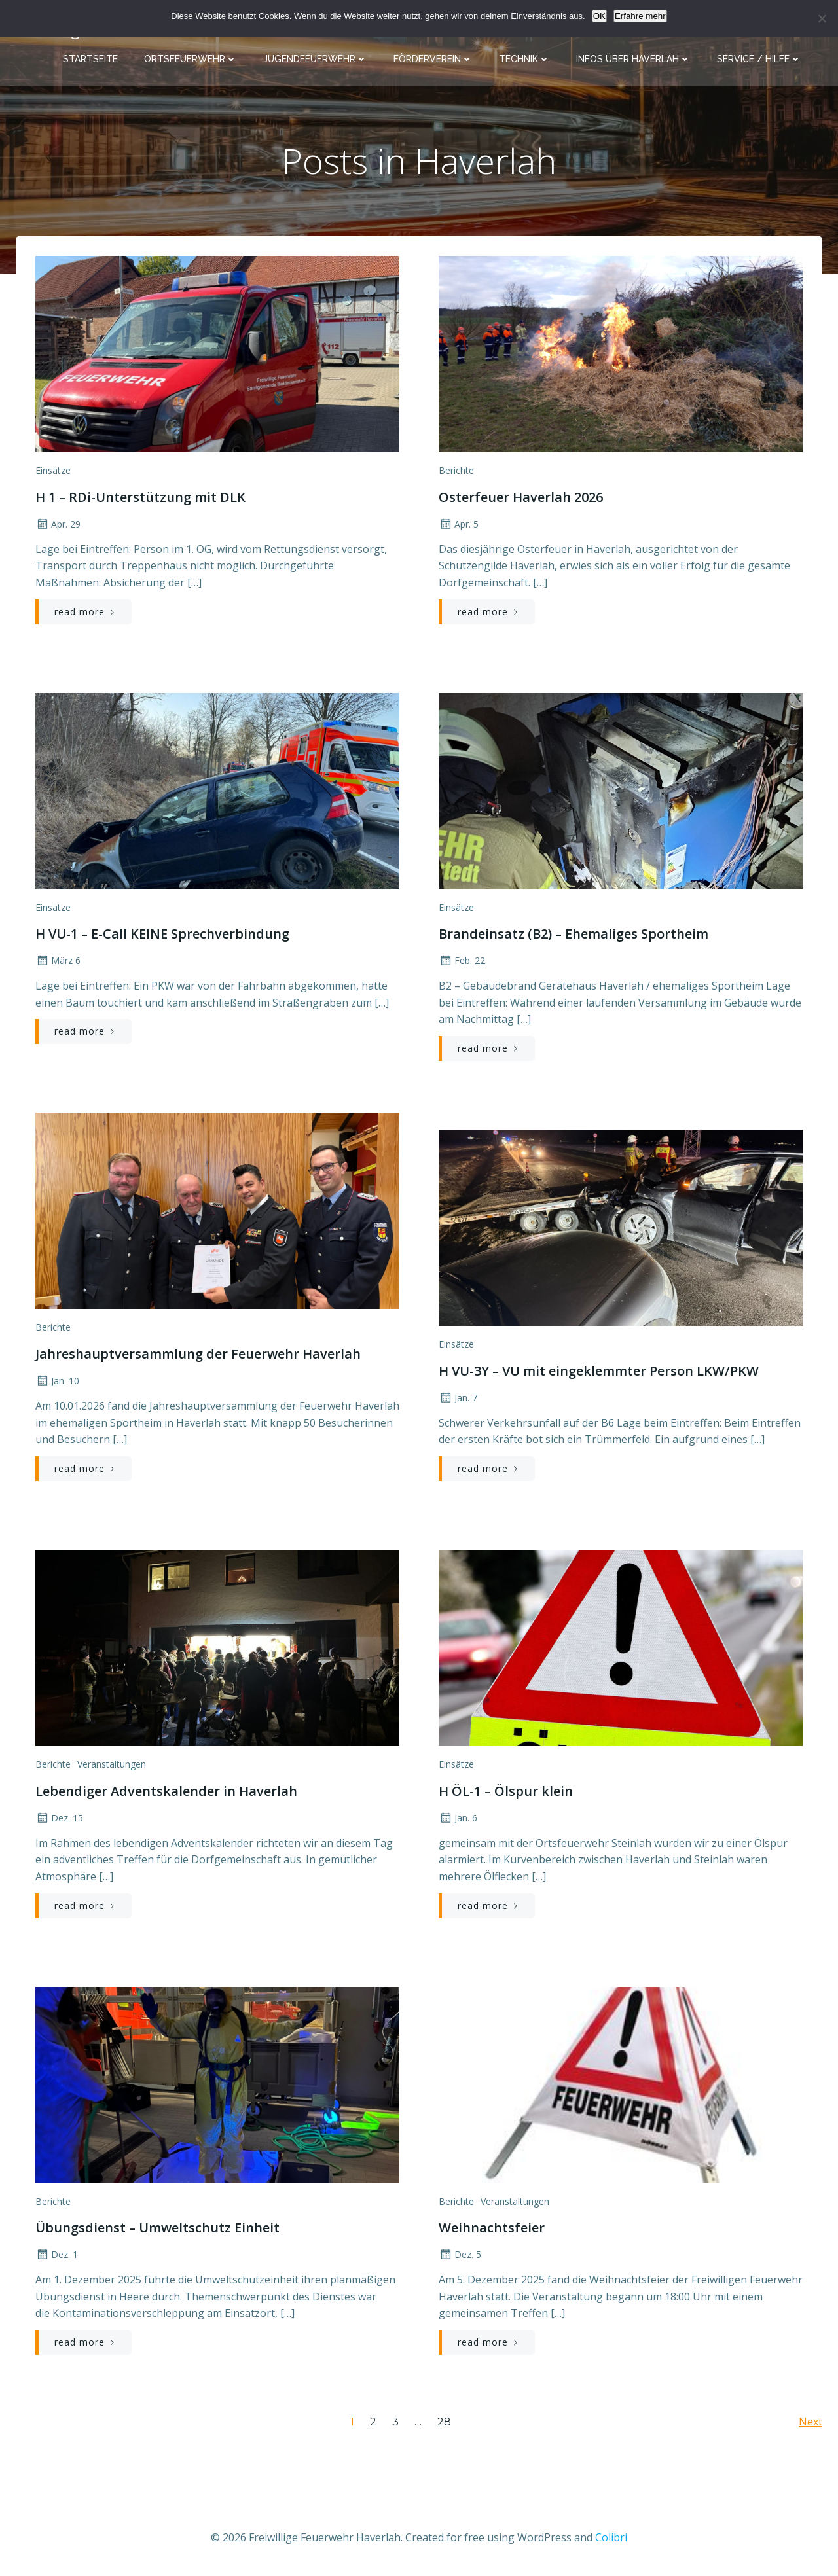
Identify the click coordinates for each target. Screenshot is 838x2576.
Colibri (611, 2537)
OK (599, 16)
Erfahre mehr (640, 16)
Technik (524, 59)
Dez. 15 (59, 1818)
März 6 (58, 960)
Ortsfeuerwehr (190, 59)
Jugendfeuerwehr (315, 59)
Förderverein (433, 59)
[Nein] (821, 18)
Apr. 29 (58, 524)
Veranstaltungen (111, 1764)
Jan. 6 (458, 1818)
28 (444, 2422)
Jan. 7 (458, 1397)
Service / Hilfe (759, 59)
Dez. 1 (56, 2254)
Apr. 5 (459, 524)
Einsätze (53, 470)
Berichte (456, 470)
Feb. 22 (462, 960)
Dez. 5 (460, 2254)
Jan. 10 (57, 1380)
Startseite (90, 59)
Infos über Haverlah (633, 59)
